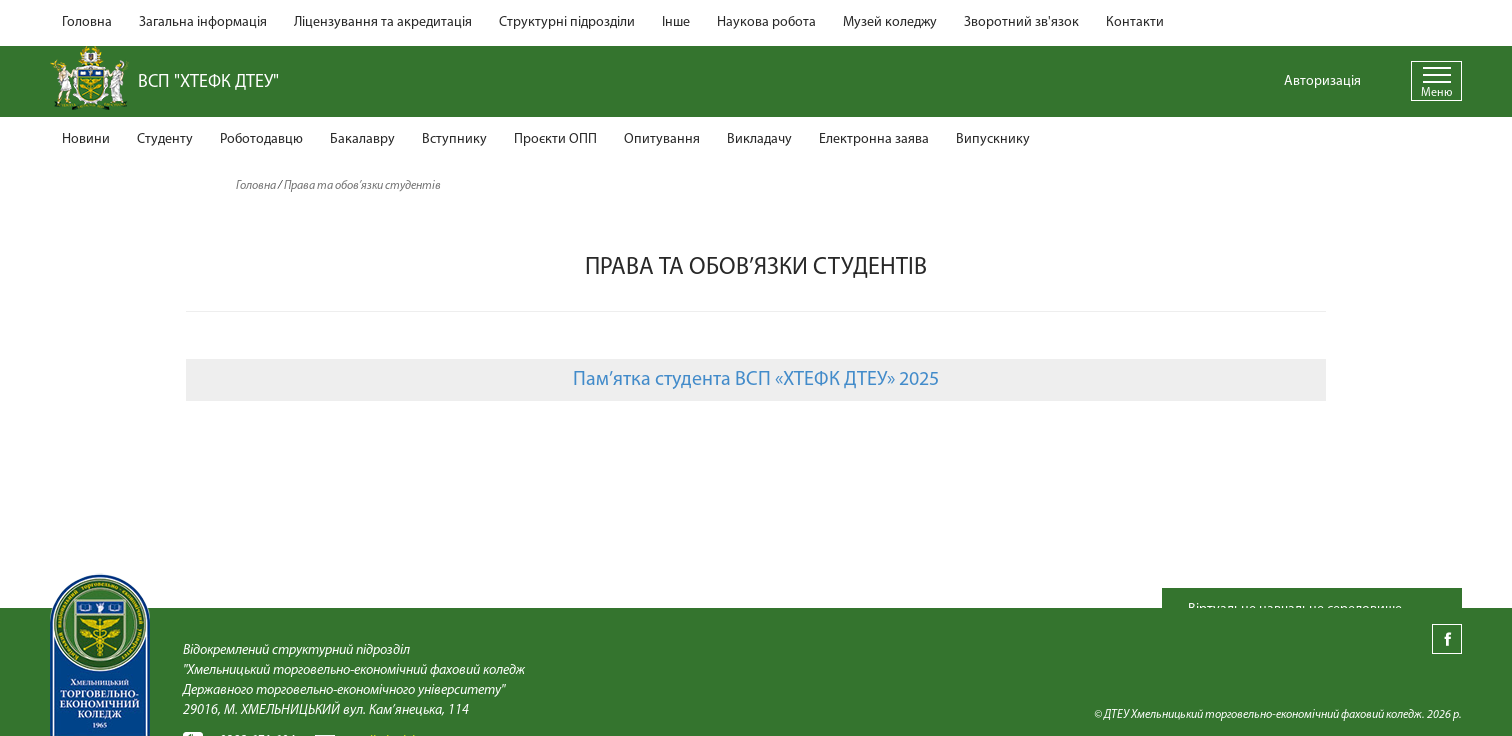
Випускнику (993, 139)
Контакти (1135, 22)
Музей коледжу (890, 22)
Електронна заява (874, 139)
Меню (1436, 93)
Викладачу (759, 139)
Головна (87, 22)
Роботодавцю (261, 139)
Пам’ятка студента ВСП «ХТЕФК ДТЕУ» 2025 (756, 380)
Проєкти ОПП (555, 139)
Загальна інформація (203, 22)
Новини (86, 139)
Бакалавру (362, 139)
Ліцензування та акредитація (383, 22)
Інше (676, 22)
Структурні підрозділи (567, 22)
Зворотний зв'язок (1021, 22)
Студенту (165, 139)
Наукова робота (766, 22)
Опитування (662, 139)
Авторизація (1322, 81)
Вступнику (454, 139)
